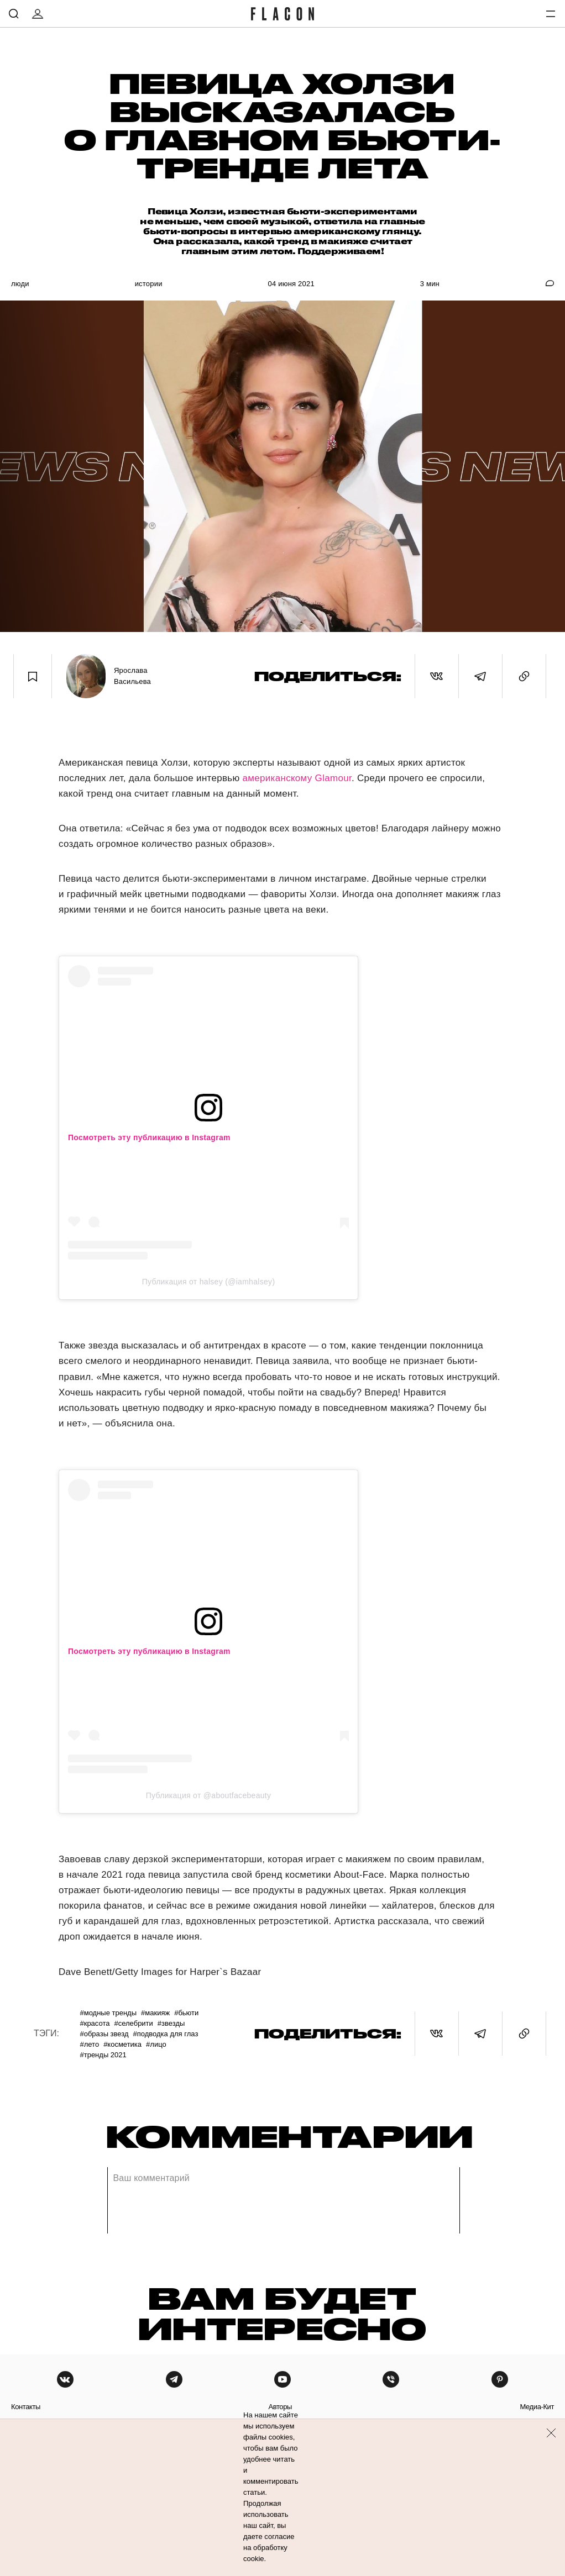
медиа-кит (537, 2407)
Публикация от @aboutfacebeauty (208, 1795)
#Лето (89, 2044)
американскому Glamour (297, 778)
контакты (25, 2407)
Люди (20, 284)
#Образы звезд (104, 2034)
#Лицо (156, 2044)
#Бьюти (186, 2013)
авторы (280, 2407)
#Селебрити (133, 2023)
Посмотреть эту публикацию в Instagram (149, 1137)
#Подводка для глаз (165, 2034)
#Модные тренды (108, 2013)
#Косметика (122, 2044)
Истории (149, 284)
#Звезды (171, 2023)
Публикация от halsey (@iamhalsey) (208, 1281)
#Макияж (155, 2013)
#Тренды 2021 (103, 2055)
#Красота (94, 2023)
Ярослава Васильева (132, 676)
